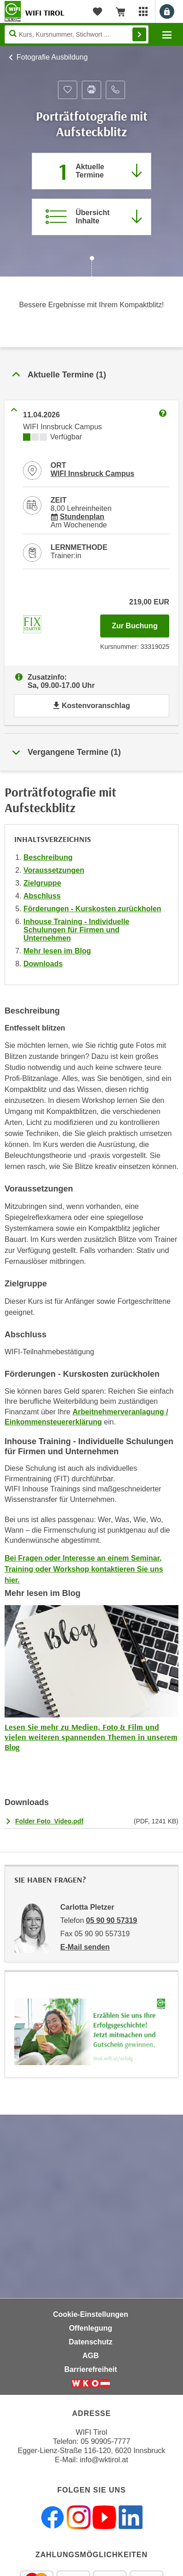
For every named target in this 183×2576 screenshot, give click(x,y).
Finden (139, 34)
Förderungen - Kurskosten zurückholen (92, 909)
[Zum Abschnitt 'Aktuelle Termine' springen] (91, 171)
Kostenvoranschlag (91, 705)
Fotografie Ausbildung (52, 57)
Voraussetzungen (53, 870)
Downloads (43, 964)
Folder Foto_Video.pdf (49, 1821)
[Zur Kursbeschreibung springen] (91, 217)
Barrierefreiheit (90, 2369)
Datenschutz (90, 2342)
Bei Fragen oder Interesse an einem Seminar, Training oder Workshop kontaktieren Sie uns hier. (84, 1569)
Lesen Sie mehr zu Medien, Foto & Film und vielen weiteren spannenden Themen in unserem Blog (91, 1737)
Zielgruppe (42, 883)
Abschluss (42, 896)
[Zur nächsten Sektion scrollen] (91, 267)
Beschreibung (48, 857)
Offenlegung (90, 2328)
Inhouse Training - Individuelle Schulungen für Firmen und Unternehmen (76, 930)
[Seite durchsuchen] (77, 34)
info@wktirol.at (104, 2460)
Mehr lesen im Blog (57, 951)
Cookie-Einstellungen (90, 2314)
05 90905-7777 (105, 2441)
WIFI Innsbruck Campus (92, 473)
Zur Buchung (140, 623)
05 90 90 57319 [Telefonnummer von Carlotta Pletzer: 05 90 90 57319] (111, 1920)
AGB (90, 2356)
